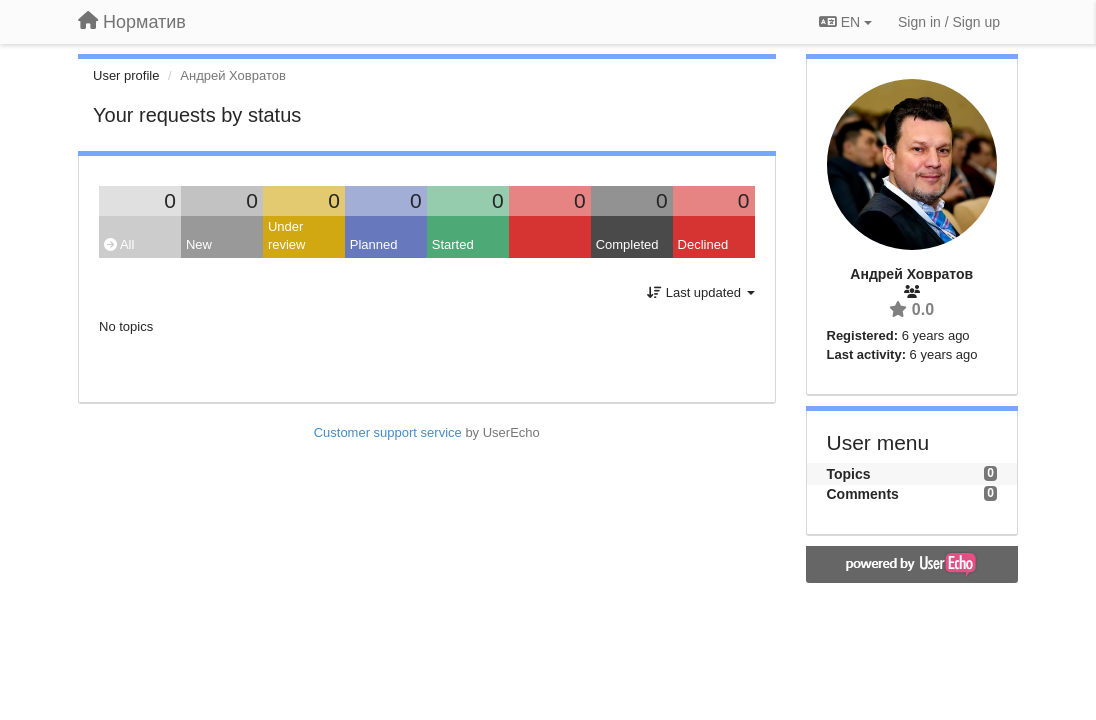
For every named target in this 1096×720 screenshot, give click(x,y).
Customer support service (388, 432)
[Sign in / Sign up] (949, 22)
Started (453, 244)
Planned (374, 244)
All (119, 244)
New (199, 244)
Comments (863, 494)
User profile (126, 75)
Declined (703, 244)
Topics (849, 474)
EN (845, 22)
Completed (627, 244)
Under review (287, 236)
